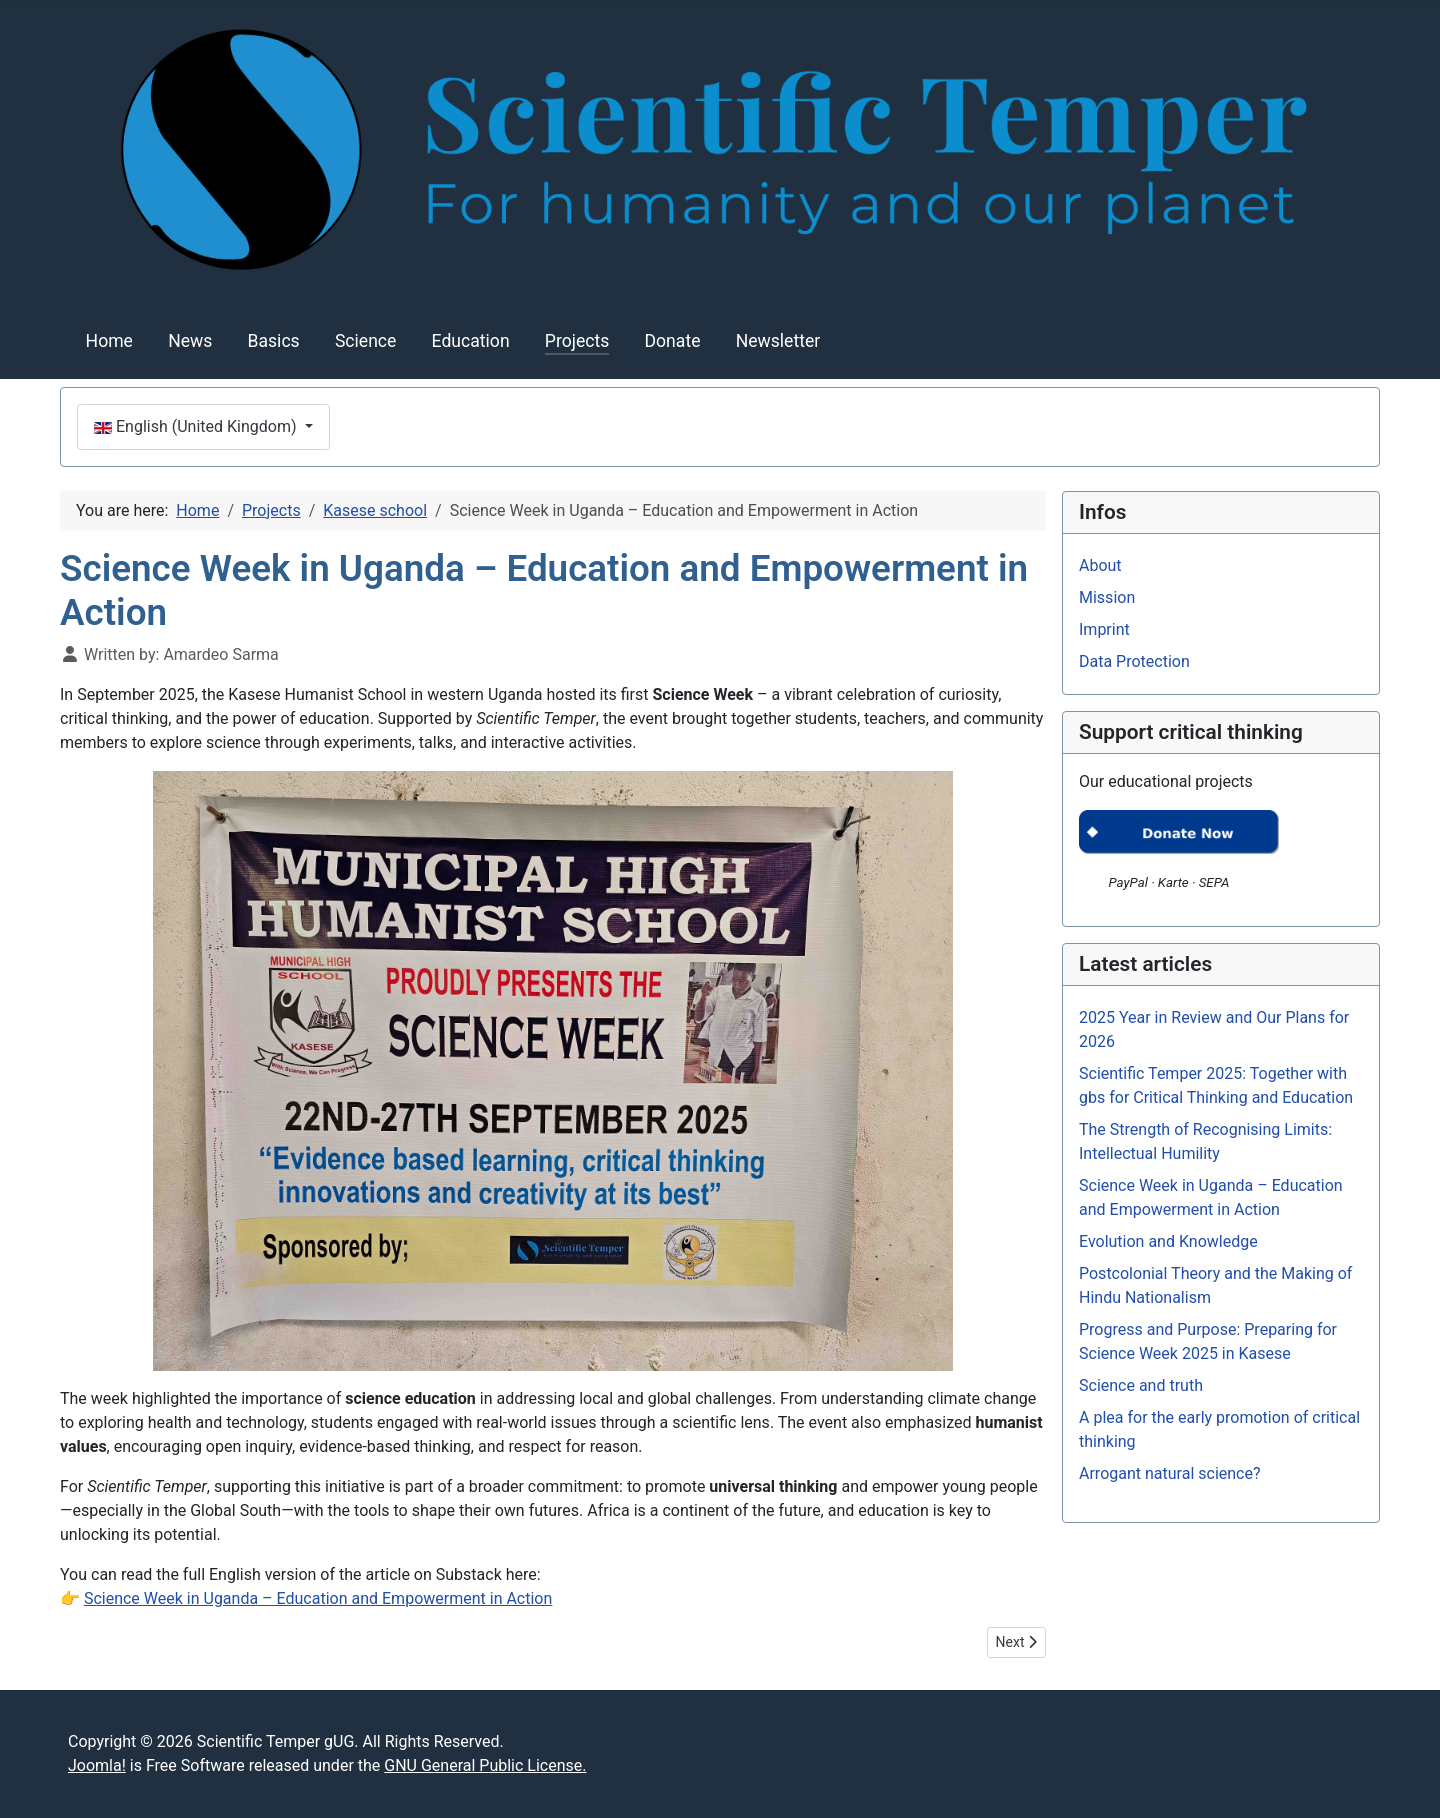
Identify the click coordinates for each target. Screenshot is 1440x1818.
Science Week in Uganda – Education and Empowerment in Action (318, 1598)
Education (471, 341)
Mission (1107, 597)
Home (109, 341)
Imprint (1104, 629)
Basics (274, 341)
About (1100, 565)
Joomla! (97, 1765)
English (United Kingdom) (197, 426)
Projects (577, 341)
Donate (673, 341)
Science (366, 341)
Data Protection (1134, 661)
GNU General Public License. (485, 1765)
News (190, 341)
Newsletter (778, 341)
